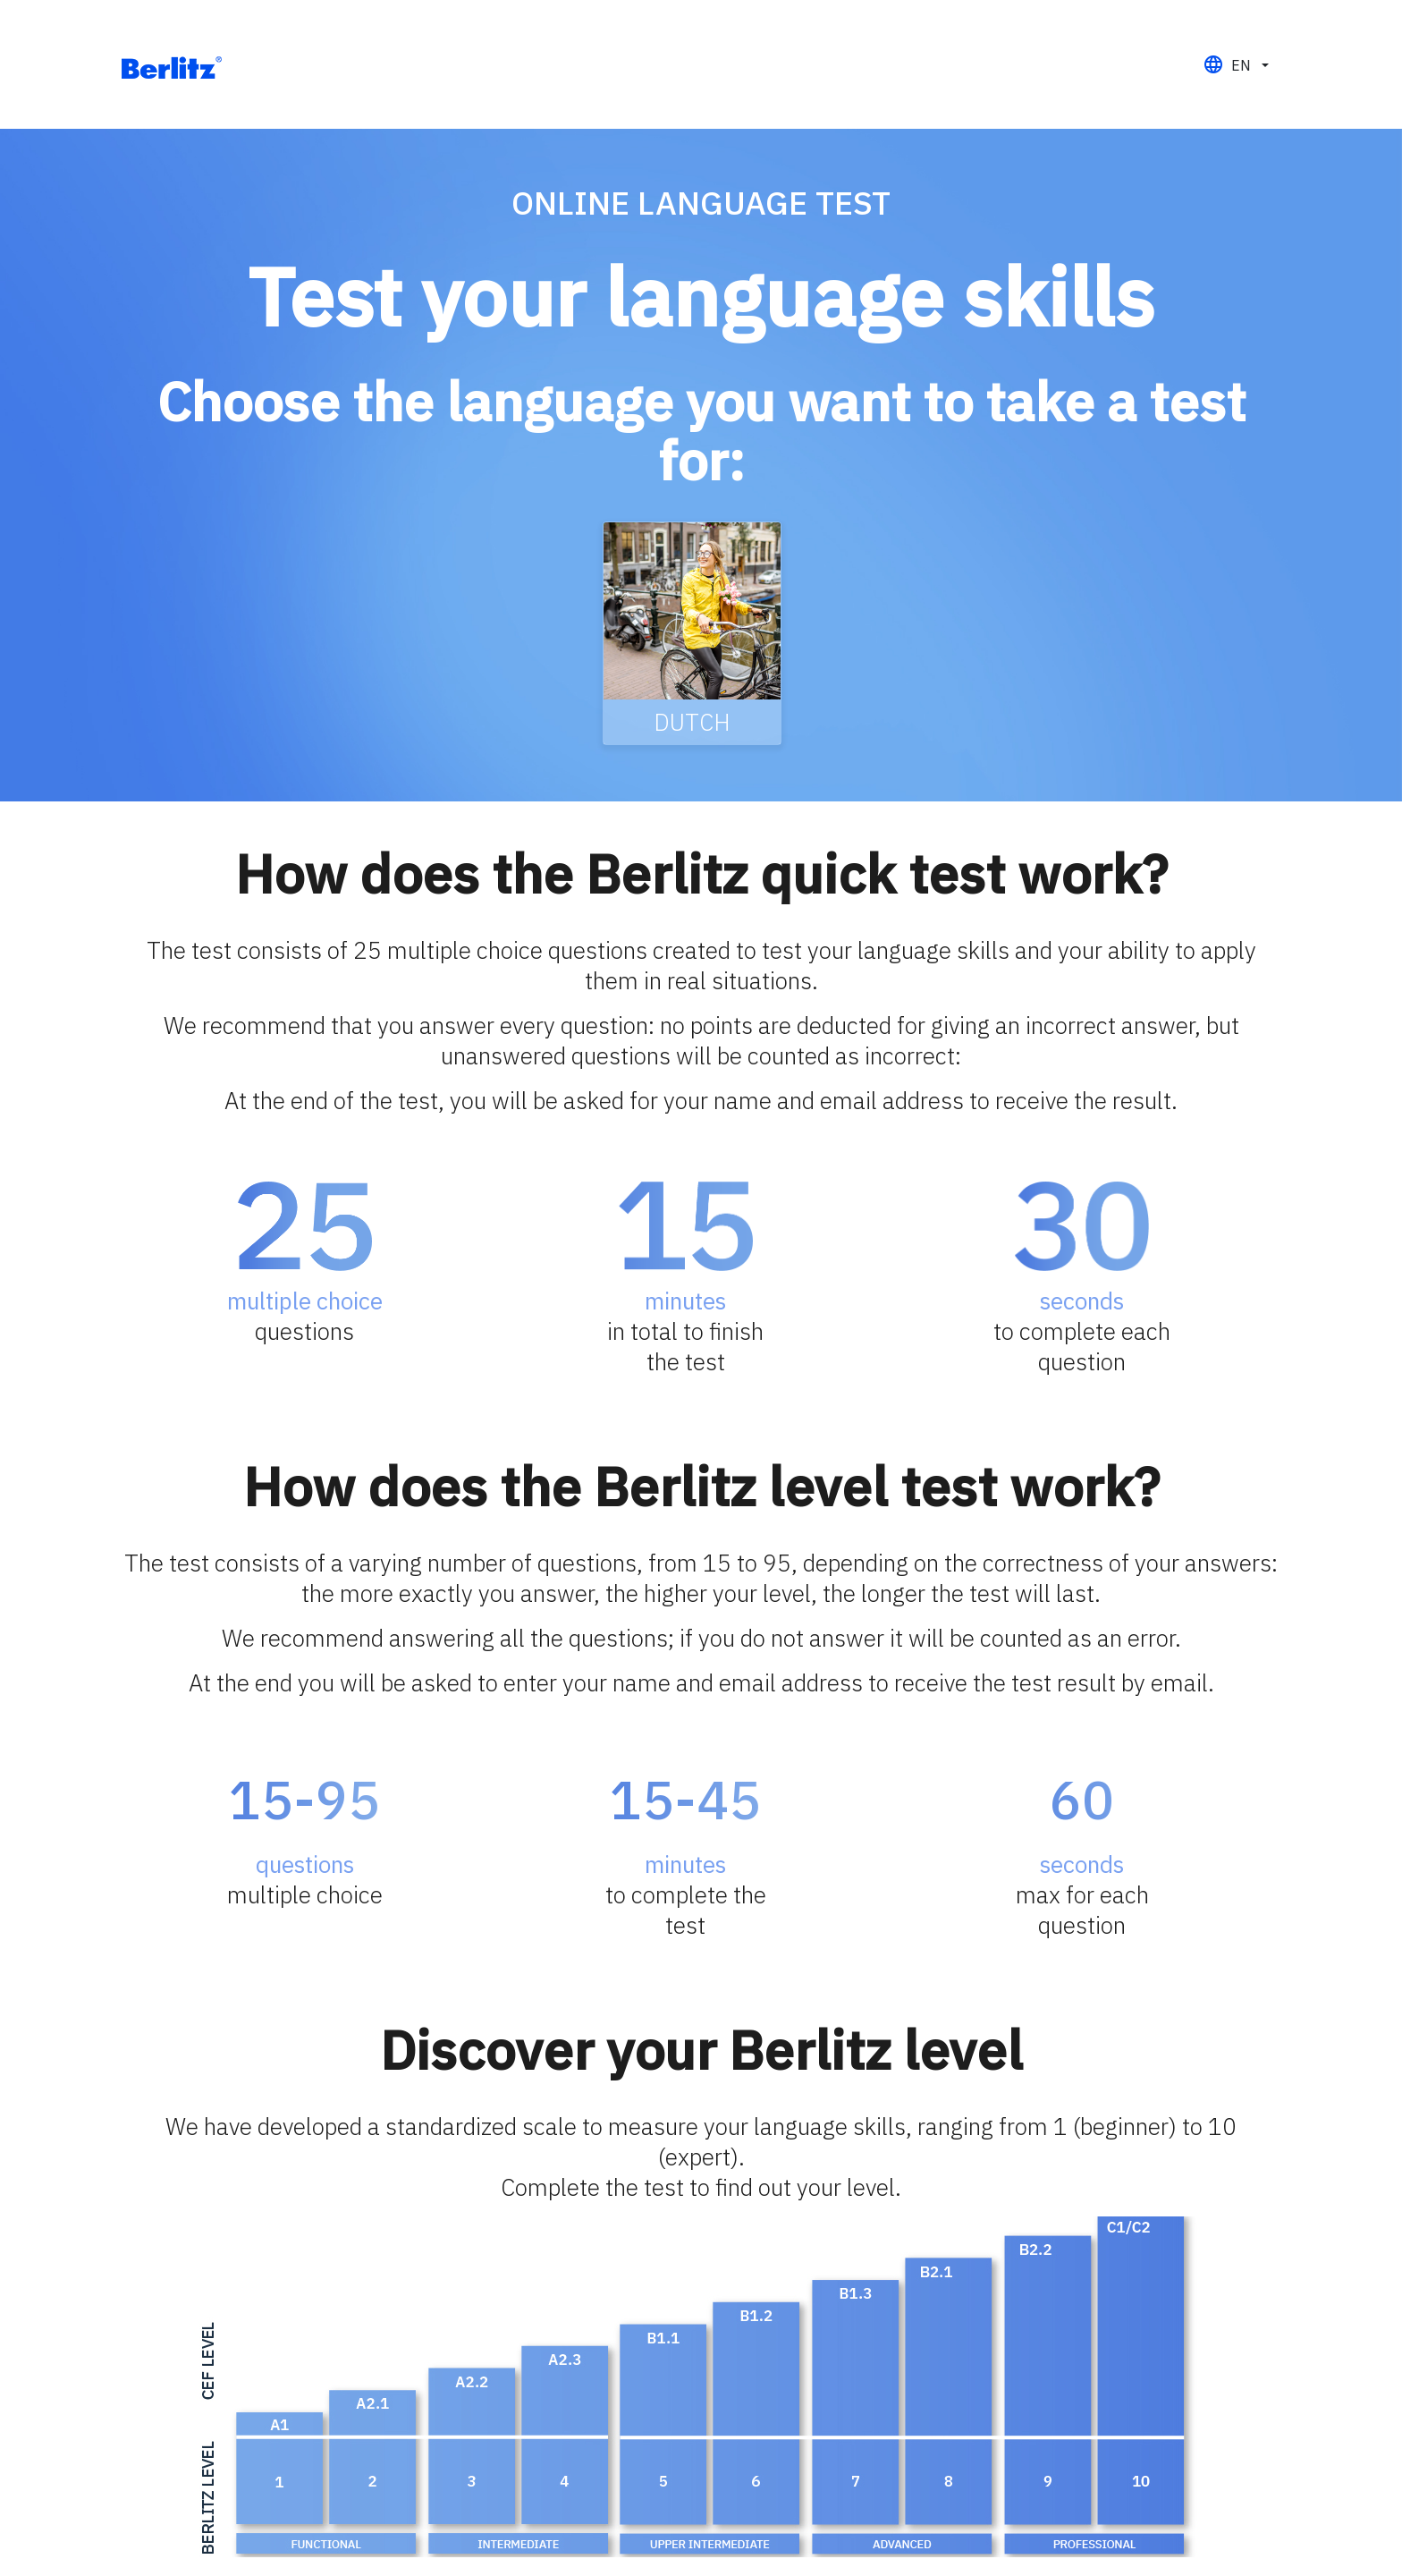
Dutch (692, 722)
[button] (1235, 65)
